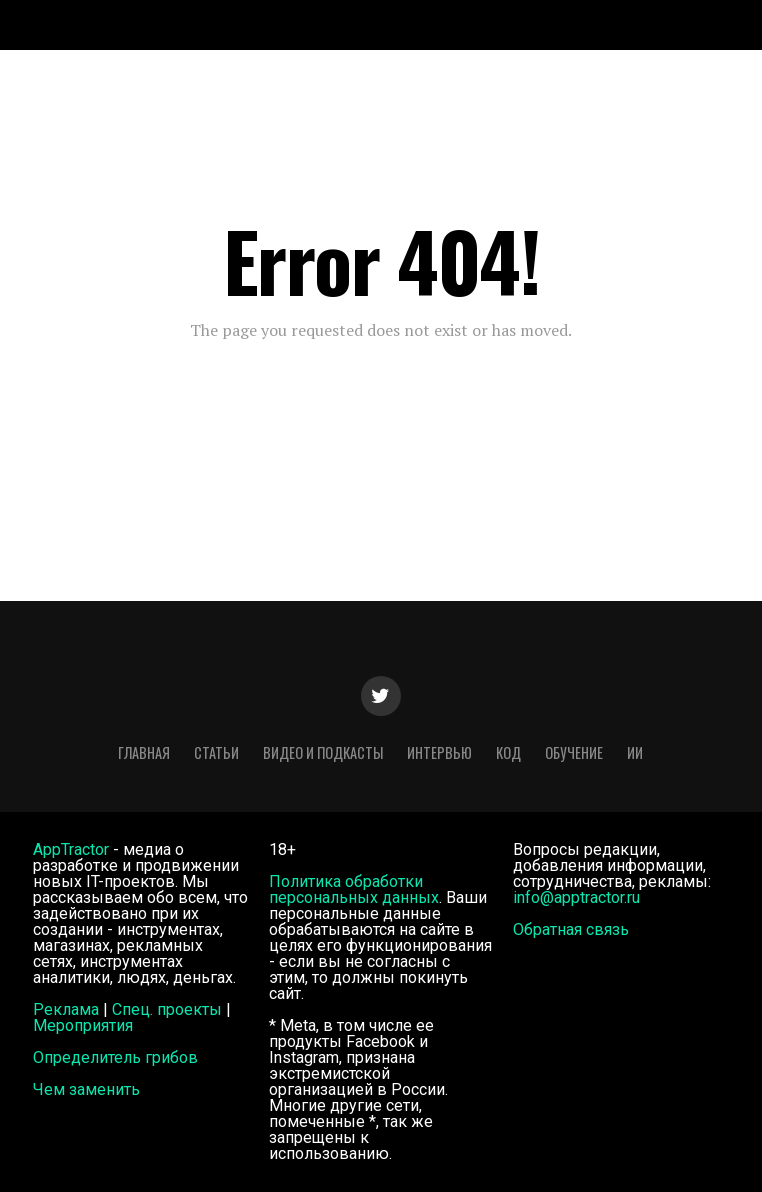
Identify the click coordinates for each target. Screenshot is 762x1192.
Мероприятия (83, 1025)
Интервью (439, 752)
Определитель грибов (115, 1057)
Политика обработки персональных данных (354, 889)
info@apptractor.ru (576, 897)
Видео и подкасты (323, 752)
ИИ (635, 752)
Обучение (574, 752)
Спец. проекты (167, 1009)
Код (508, 752)
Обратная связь (571, 929)
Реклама (66, 1009)
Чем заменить (86, 1089)
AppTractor (71, 849)
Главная (144, 752)
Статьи (216, 752)
